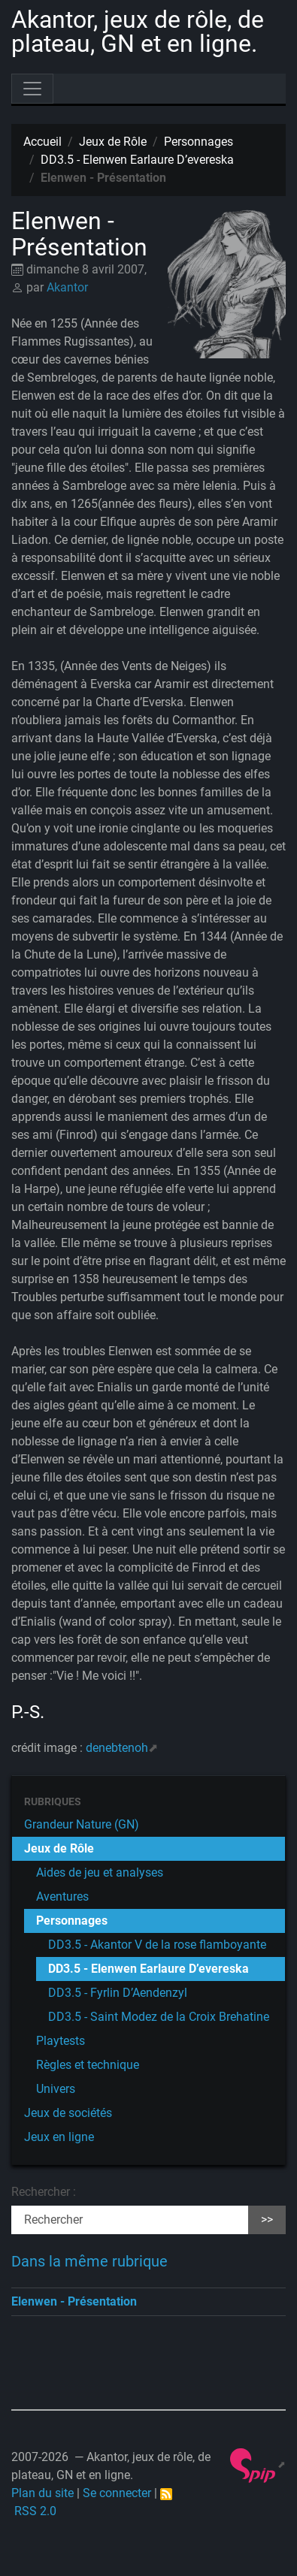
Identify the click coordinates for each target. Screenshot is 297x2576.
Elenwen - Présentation (74, 2301)
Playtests (60, 2041)
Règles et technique (87, 2065)
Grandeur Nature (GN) (81, 1824)
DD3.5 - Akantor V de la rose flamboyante (157, 1944)
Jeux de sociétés (68, 2113)
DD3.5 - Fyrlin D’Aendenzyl (117, 1993)
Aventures (62, 1896)
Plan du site (42, 2493)
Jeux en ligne (59, 2137)
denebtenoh (117, 1748)
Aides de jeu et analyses (99, 1872)
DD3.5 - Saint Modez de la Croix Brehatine (158, 2017)
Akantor (67, 287)
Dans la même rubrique (89, 2261)
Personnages (198, 141)
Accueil (42, 141)
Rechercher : (43, 2192)
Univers (55, 2089)
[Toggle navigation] (32, 89)
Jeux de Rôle (113, 141)
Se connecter (117, 2493)
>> (267, 2219)
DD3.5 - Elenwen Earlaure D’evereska (137, 160)
